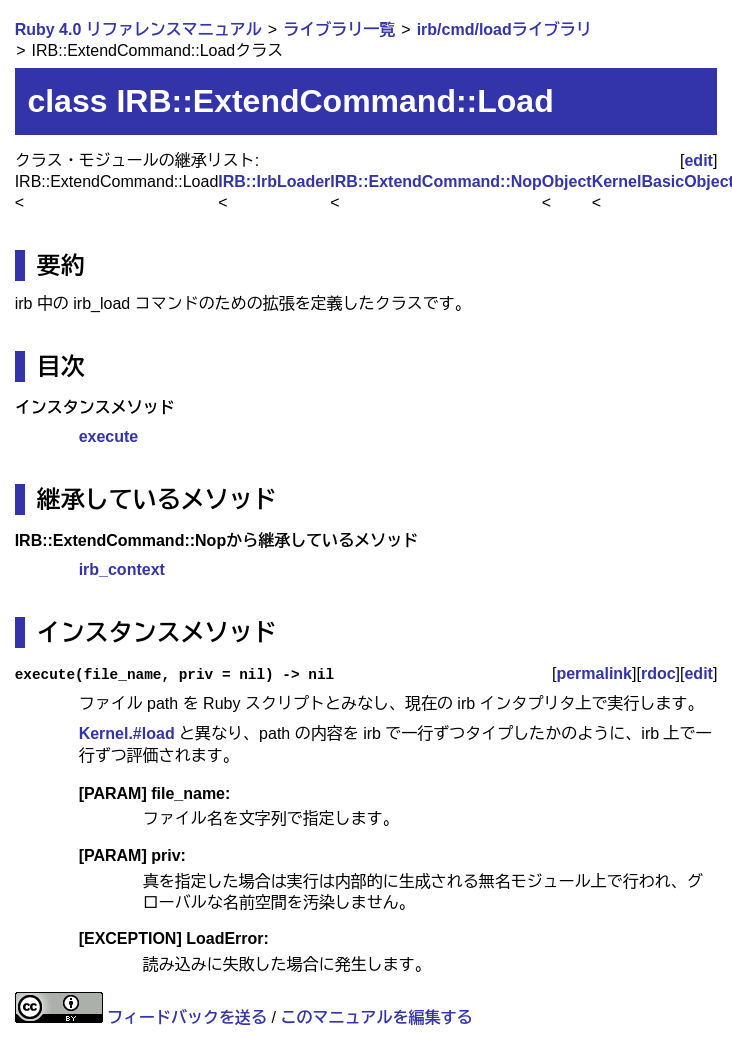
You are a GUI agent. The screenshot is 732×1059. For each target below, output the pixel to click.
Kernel (617, 181)
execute (109, 436)
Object (567, 181)
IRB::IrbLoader (274, 181)
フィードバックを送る (187, 1017)
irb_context (122, 569)
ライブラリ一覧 (339, 29)
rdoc (658, 673)
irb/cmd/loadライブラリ (504, 29)
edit (698, 160)
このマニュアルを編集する (376, 1017)
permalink (594, 673)
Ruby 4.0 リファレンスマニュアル (138, 29)
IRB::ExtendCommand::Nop (436, 181)
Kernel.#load (127, 733)
